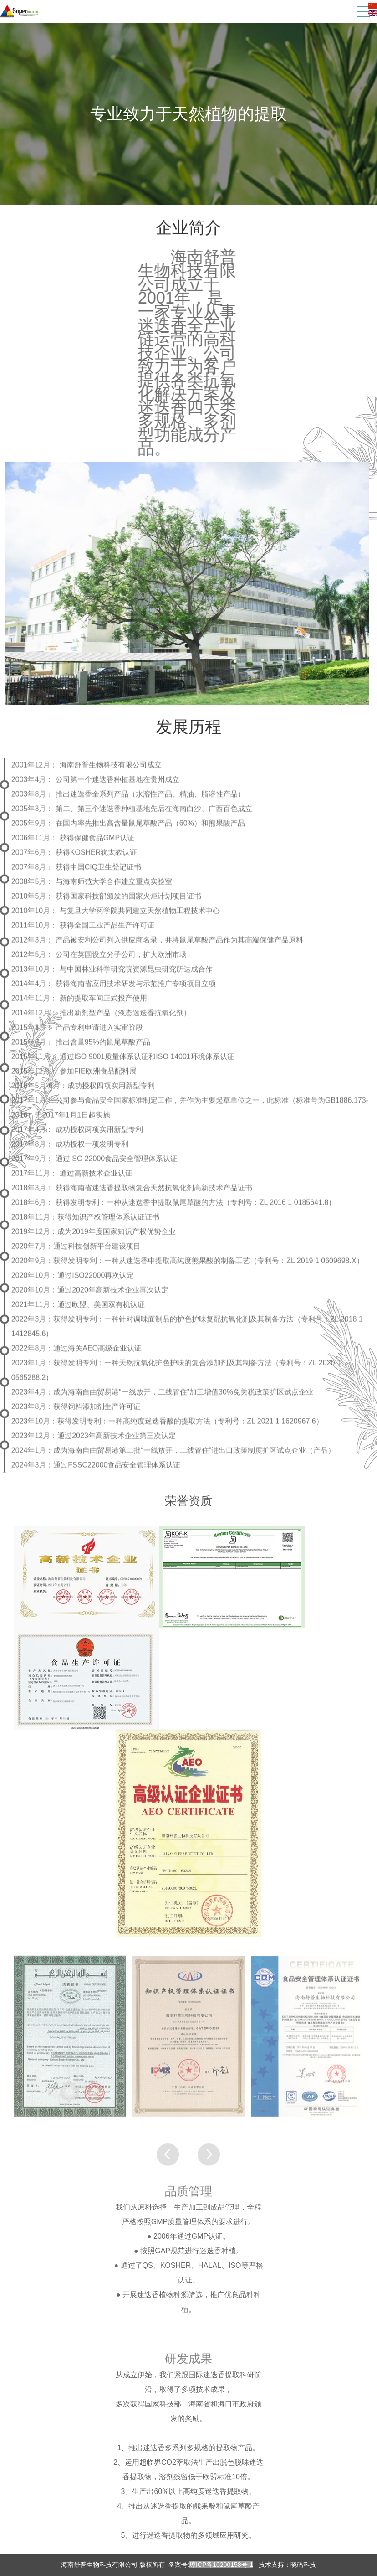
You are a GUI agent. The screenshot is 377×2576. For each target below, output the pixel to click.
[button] (209, 2173)
